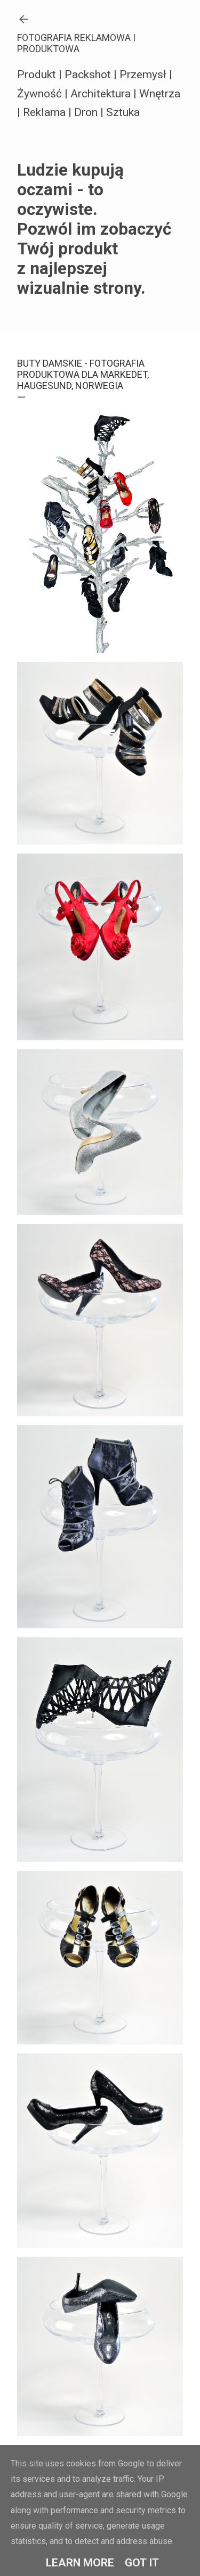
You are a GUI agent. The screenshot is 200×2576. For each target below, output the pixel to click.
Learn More (80, 2562)
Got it (142, 2562)
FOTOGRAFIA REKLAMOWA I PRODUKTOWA (76, 43)
